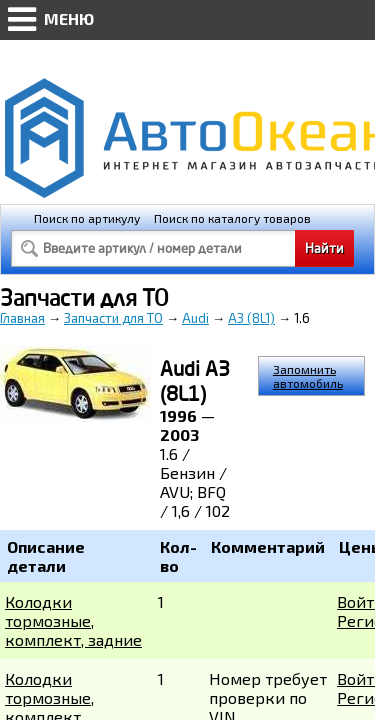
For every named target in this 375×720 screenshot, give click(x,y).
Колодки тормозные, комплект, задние (73, 620)
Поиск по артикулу (87, 218)
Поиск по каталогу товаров (232, 218)
